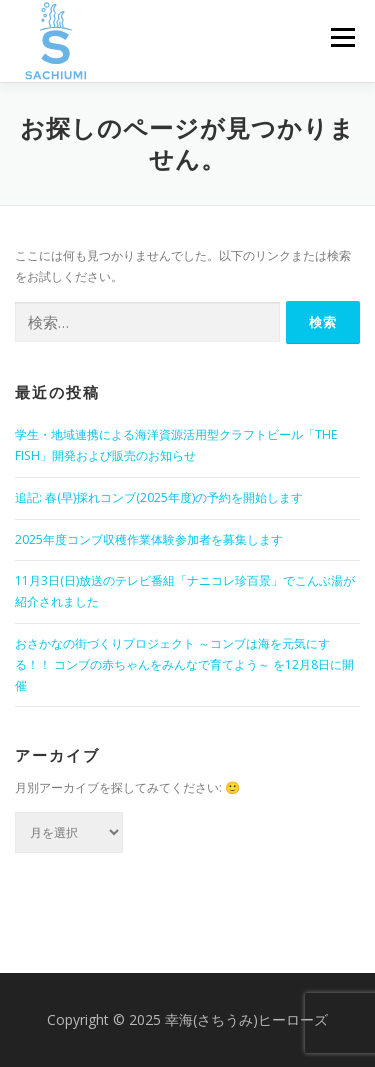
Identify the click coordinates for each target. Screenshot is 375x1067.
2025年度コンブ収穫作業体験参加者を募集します (149, 539)
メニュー (342, 37)
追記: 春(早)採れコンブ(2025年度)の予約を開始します (159, 497)
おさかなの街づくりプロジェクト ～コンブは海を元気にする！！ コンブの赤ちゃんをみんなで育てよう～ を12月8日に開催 (184, 664)
